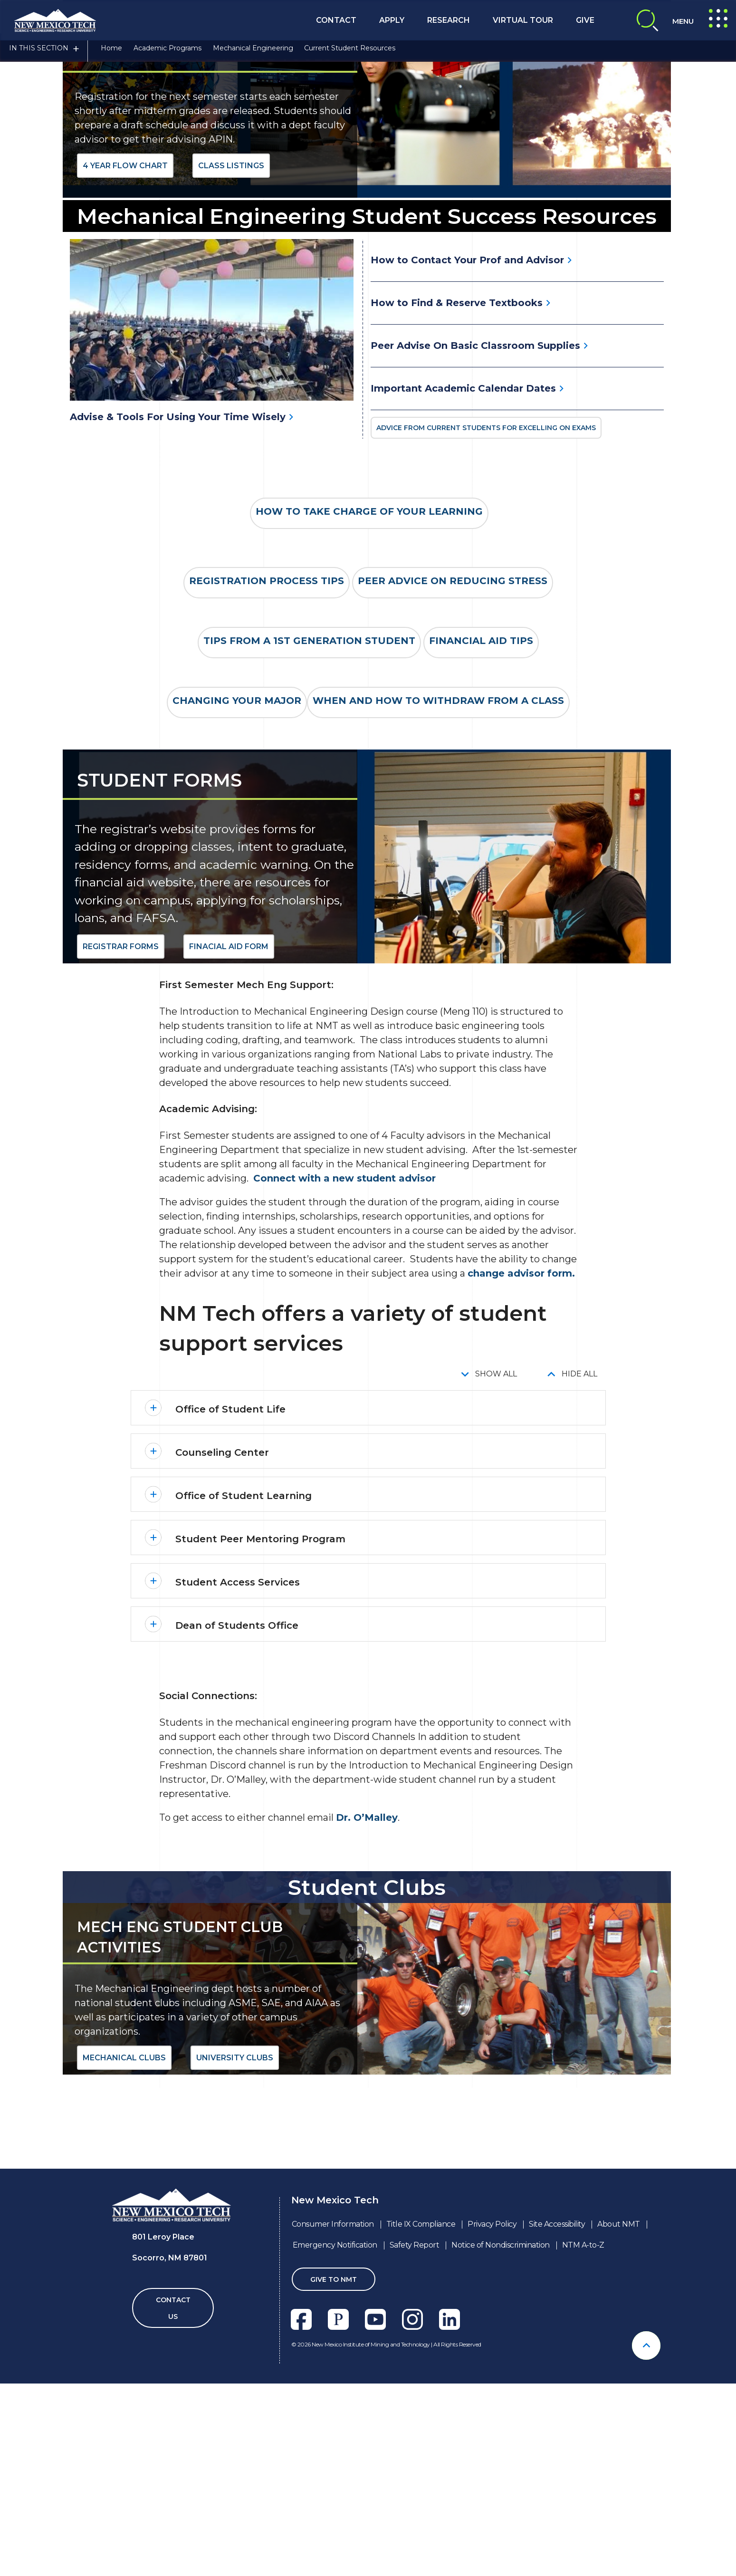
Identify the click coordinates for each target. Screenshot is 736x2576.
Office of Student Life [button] (230, 1618)
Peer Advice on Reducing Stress (452, 790)
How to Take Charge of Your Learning (369, 720)
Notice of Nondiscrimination (500, 2454)
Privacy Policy (492, 2433)
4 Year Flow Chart (125, 374)
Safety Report (415, 2454)
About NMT (618, 2433)
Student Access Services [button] (237, 1791)
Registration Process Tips (266, 790)
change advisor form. (521, 1482)
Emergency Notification (335, 2454)
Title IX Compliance (421, 2433)
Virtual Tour (523, 20)
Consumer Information (333, 2433)
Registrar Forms (121, 1155)
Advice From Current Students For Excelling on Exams (486, 637)
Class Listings (231, 374)
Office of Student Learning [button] (243, 1705)
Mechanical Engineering (253, 53)
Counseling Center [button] (222, 1661)
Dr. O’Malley (367, 2026)
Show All (496, 1582)
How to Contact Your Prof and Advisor (467, 468)
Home (111, 53)
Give (585, 20)
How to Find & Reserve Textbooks (457, 511)
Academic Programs (167, 53)
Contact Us (173, 2517)
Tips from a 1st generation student (309, 849)
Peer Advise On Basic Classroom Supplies (475, 554)
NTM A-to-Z (583, 2454)
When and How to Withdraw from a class (438, 909)
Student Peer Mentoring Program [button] (260, 1748)
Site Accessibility (557, 2433)
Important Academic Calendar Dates (463, 597)
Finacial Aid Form (228, 1155)
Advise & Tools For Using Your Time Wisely (178, 625)
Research (448, 20)
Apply (391, 20)
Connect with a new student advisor (344, 1387)
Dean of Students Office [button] (236, 1834)
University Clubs (234, 2266)
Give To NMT (333, 2488)
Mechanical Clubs (124, 2266)
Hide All (579, 1582)
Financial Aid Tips (481, 849)
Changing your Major (236, 909)
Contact (336, 20)
